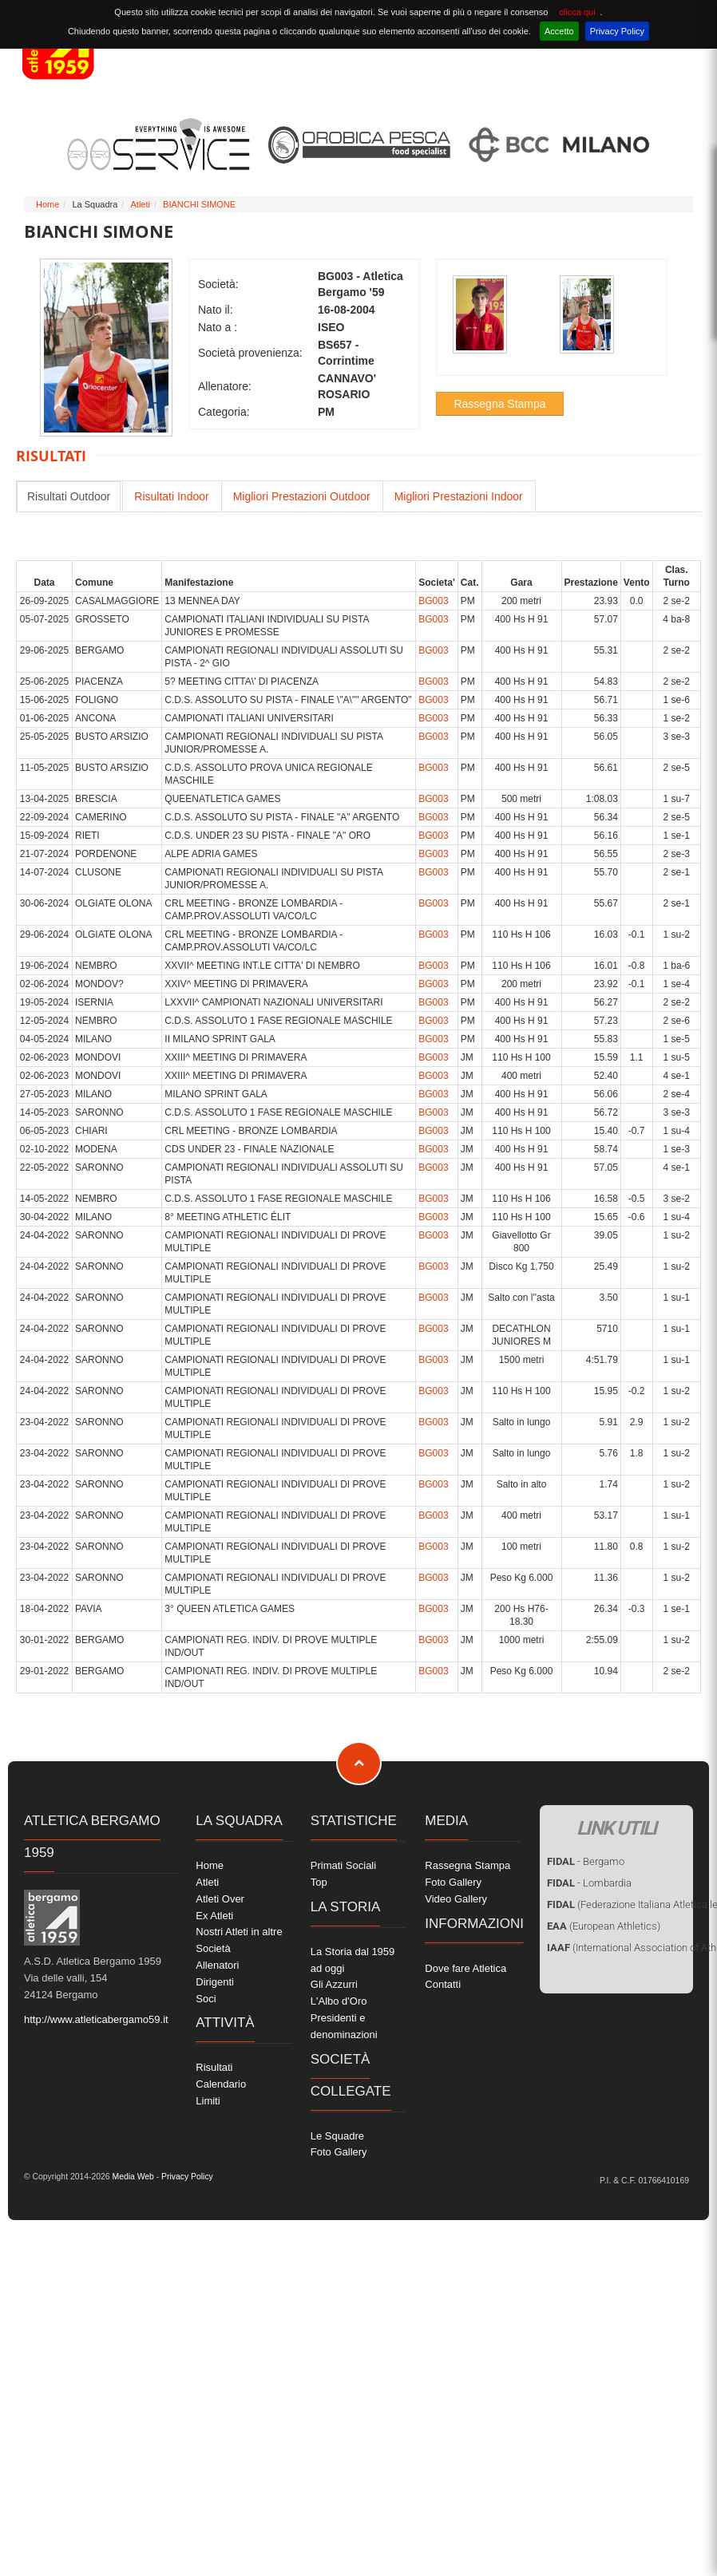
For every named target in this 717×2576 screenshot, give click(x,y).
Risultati (214, 2067)
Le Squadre (337, 2136)
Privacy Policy (617, 31)
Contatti (443, 1984)
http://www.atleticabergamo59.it (96, 2019)
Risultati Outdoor (68, 496)
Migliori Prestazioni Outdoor (301, 496)
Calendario (221, 2084)
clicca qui (577, 12)
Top (319, 1882)
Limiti (208, 2101)
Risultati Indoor (171, 496)
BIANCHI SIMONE (199, 204)
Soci (206, 1999)
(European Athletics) (603, 1926)
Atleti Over (220, 1899)
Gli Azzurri (334, 1984)
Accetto (559, 31)
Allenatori (217, 1965)
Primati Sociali (343, 1865)
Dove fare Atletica (465, 1968)
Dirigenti (215, 1982)
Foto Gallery (339, 2152)
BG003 (433, 600)
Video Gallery (456, 1899)
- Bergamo (585, 1861)
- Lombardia (589, 1883)
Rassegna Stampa (499, 403)
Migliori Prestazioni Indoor (458, 496)
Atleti (139, 204)
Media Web (132, 2176)
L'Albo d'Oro (339, 2001)
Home (47, 204)
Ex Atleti (214, 1916)
